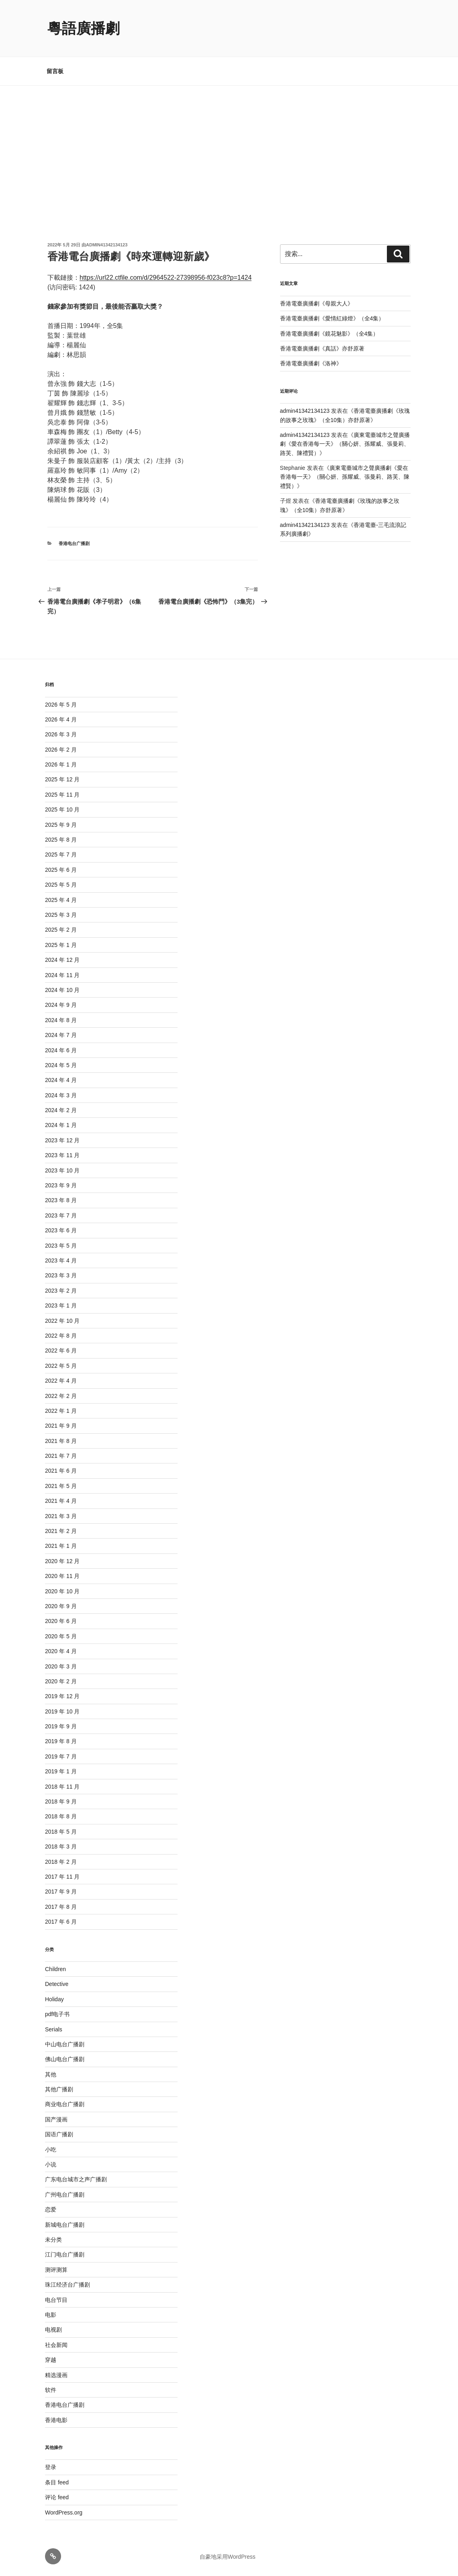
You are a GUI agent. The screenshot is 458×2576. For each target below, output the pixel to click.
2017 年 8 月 (61, 1907)
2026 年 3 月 (61, 734)
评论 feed (57, 2497)
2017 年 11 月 (62, 1876)
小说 (50, 2164)
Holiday (54, 1999)
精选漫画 (56, 2375)
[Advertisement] (229, 146)
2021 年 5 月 (61, 1486)
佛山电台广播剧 (64, 2059)
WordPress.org (63, 2512)
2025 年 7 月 (61, 854)
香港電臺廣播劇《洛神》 (311, 363)
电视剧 (53, 2329)
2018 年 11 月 (62, 1786)
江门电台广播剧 (64, 2254)
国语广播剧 (59, 2134)
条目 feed (57, 2482)
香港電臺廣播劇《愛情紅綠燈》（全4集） (332, 318)
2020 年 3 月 (61, 1666)
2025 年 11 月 (62, 794)
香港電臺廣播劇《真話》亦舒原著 (322, 348)
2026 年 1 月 (61, 764)
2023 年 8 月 (61, 1200)
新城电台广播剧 (64, 2224)
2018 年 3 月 (61, 1846)
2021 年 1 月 (61, 1546)
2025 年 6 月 (61, 870)
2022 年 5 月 (61, 1366)
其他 (50, 2074)
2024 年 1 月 (61, 1125)
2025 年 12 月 (62, 779)
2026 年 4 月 (61, 719)
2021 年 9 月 (61, 1425)
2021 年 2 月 (61, 1531)
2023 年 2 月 (61, 1290)
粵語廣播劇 (83, 28)
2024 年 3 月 (61, 1095)
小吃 (50, 2149)
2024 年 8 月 (61, 1020)
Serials (53, 2029)
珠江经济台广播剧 (67, 2284)
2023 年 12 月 (62, 1140)
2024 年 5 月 (61, 1065)
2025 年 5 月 (61, 884)
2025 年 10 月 (62, 809)
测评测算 (56, 2270)
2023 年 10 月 (62, 1170)
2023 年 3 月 (61, 1275)
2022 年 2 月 (61, 1396)
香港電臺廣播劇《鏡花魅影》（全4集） (329, 333)
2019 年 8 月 (61, 1741)
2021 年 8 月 (61, 1441)
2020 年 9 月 (61, 1606)
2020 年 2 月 (61, 1681)
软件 (50, 2390)
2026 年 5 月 (61, 704)
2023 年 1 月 (61, 1305)
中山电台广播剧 (64, 2044)
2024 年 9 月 (61, 1005)
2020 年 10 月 (62, 1591)
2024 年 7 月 (61, 1035)
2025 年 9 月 (61, 825)
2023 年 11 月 (62, 1155)
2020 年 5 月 (61, 1636)
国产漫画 (56, 2119)
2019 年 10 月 (62, 1711)
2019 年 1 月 (61, 1771)
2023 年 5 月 (61, 1245)
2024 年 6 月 (61, 1050)
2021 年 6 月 (61, 1470)
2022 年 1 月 (61, 1411)
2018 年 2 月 (61, 1862)
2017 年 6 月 (61, 1921)
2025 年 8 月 (61, 839)
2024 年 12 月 (62, 960)
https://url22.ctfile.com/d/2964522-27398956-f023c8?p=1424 (165, 277)
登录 (50, 2467)
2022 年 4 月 (61, 1380)
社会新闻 (56, 2345)
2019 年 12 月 (62, 1696)
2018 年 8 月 (61, 1816)
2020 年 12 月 (62, 1561)
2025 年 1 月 (61, 945)
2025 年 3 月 (61, 915)
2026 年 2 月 (61, 749)
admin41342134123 (106, 244)
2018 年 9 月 (61, 1801)
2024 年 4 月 (61, 1080)
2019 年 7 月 (61, 1756)
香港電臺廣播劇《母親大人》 (316, 303)
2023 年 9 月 (61, 1185)
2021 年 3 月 (61, 1516)
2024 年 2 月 (61, 1110)
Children (55, 1969)
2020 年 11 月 (62, 1576)
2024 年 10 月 (62, 990)
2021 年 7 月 (61, 1456)
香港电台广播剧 (74, 543)
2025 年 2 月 (61, 929)
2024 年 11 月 (62, 975)
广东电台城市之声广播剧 (76, 2179)
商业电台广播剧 (64, 2104)
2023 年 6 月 (61, 1230)
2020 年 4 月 (61, 1651)
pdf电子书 (57, 2014)
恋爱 (50, 2209)
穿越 (50, 2360)
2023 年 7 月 (61, 1215)
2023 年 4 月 (61, 1260)
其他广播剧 (59, 2089)
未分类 (53, 2239)
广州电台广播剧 (64, 2194)
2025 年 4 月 (61, 900)
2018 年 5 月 (61, 1831)
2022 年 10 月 (62, 1321)
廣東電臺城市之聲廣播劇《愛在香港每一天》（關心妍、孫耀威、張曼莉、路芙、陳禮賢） (345, 444)
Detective (56, 1984)
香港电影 (56, 2420)
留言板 (55, 71)
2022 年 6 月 (61, 1350)
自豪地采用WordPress (228, 2556)
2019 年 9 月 (61, 1726)
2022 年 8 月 (61, 1335)
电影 (50, 2315)
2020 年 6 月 (61, 1621)
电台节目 (56, 2300)
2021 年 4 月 (61, 1501)
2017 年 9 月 (61, 1891)
